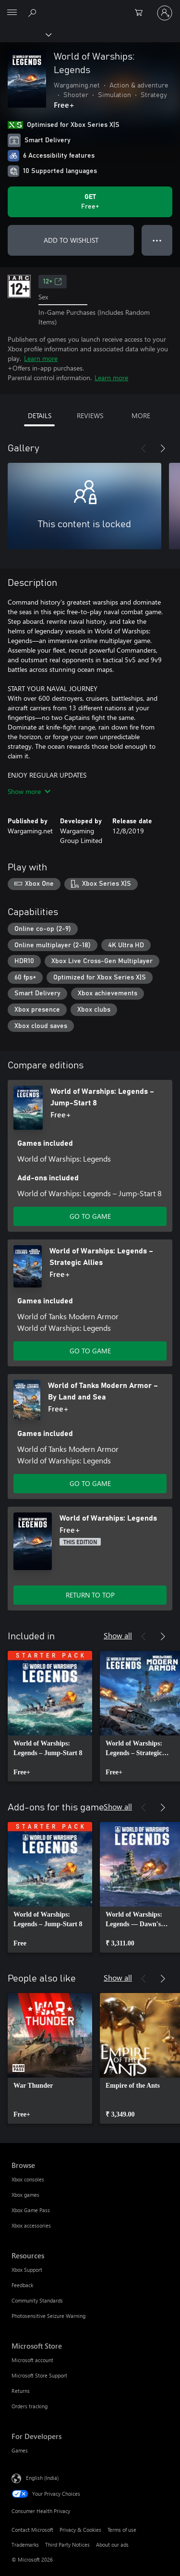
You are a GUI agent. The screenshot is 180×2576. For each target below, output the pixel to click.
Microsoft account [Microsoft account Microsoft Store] (32, 2360)
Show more (29, 791)
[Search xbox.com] (33, 12)
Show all (118, 1635)
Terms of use (122, 2529)
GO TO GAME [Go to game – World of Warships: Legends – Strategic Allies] (90, 1350)
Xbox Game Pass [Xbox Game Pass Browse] (31, 2210)
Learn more (41, 358)
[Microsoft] (90, 7)
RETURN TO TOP (90, 1594)
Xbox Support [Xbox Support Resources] (27, 2269)
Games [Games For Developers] (20, 2450)
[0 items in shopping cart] (141, 13)
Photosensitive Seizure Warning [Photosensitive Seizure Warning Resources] (48, 2316)
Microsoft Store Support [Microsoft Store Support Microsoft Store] (39, 2375)
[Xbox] (25, 34)
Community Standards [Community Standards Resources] (37, 2300)
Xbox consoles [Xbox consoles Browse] (28, 2179)
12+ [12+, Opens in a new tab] (52, 281)
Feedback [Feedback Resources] (22, 2285)
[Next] (162, 448)
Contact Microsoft (32, 2529)
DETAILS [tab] (39, 415)
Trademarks (25, 2544)
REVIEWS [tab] (90, 415)
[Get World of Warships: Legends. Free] (90, 201)
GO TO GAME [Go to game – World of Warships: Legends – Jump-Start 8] (90, 1216)
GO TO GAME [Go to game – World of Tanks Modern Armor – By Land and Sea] (90, 1483)
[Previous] (143, 448)
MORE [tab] (141, 415)
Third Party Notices (67, 2544)
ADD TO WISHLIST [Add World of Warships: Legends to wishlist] (71, 240)
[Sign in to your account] (164, 13)
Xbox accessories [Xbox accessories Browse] (31, 2225)
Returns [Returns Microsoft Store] (21, 2391)
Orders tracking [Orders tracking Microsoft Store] (30, 2406)
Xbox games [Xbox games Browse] (25, 2195)
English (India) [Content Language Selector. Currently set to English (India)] (42, 2478)
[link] (50, 1716)
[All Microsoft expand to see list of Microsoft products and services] (12, 13)
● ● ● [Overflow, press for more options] (157, 240)
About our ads (112, 2544)
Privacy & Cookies (80, 2529)
